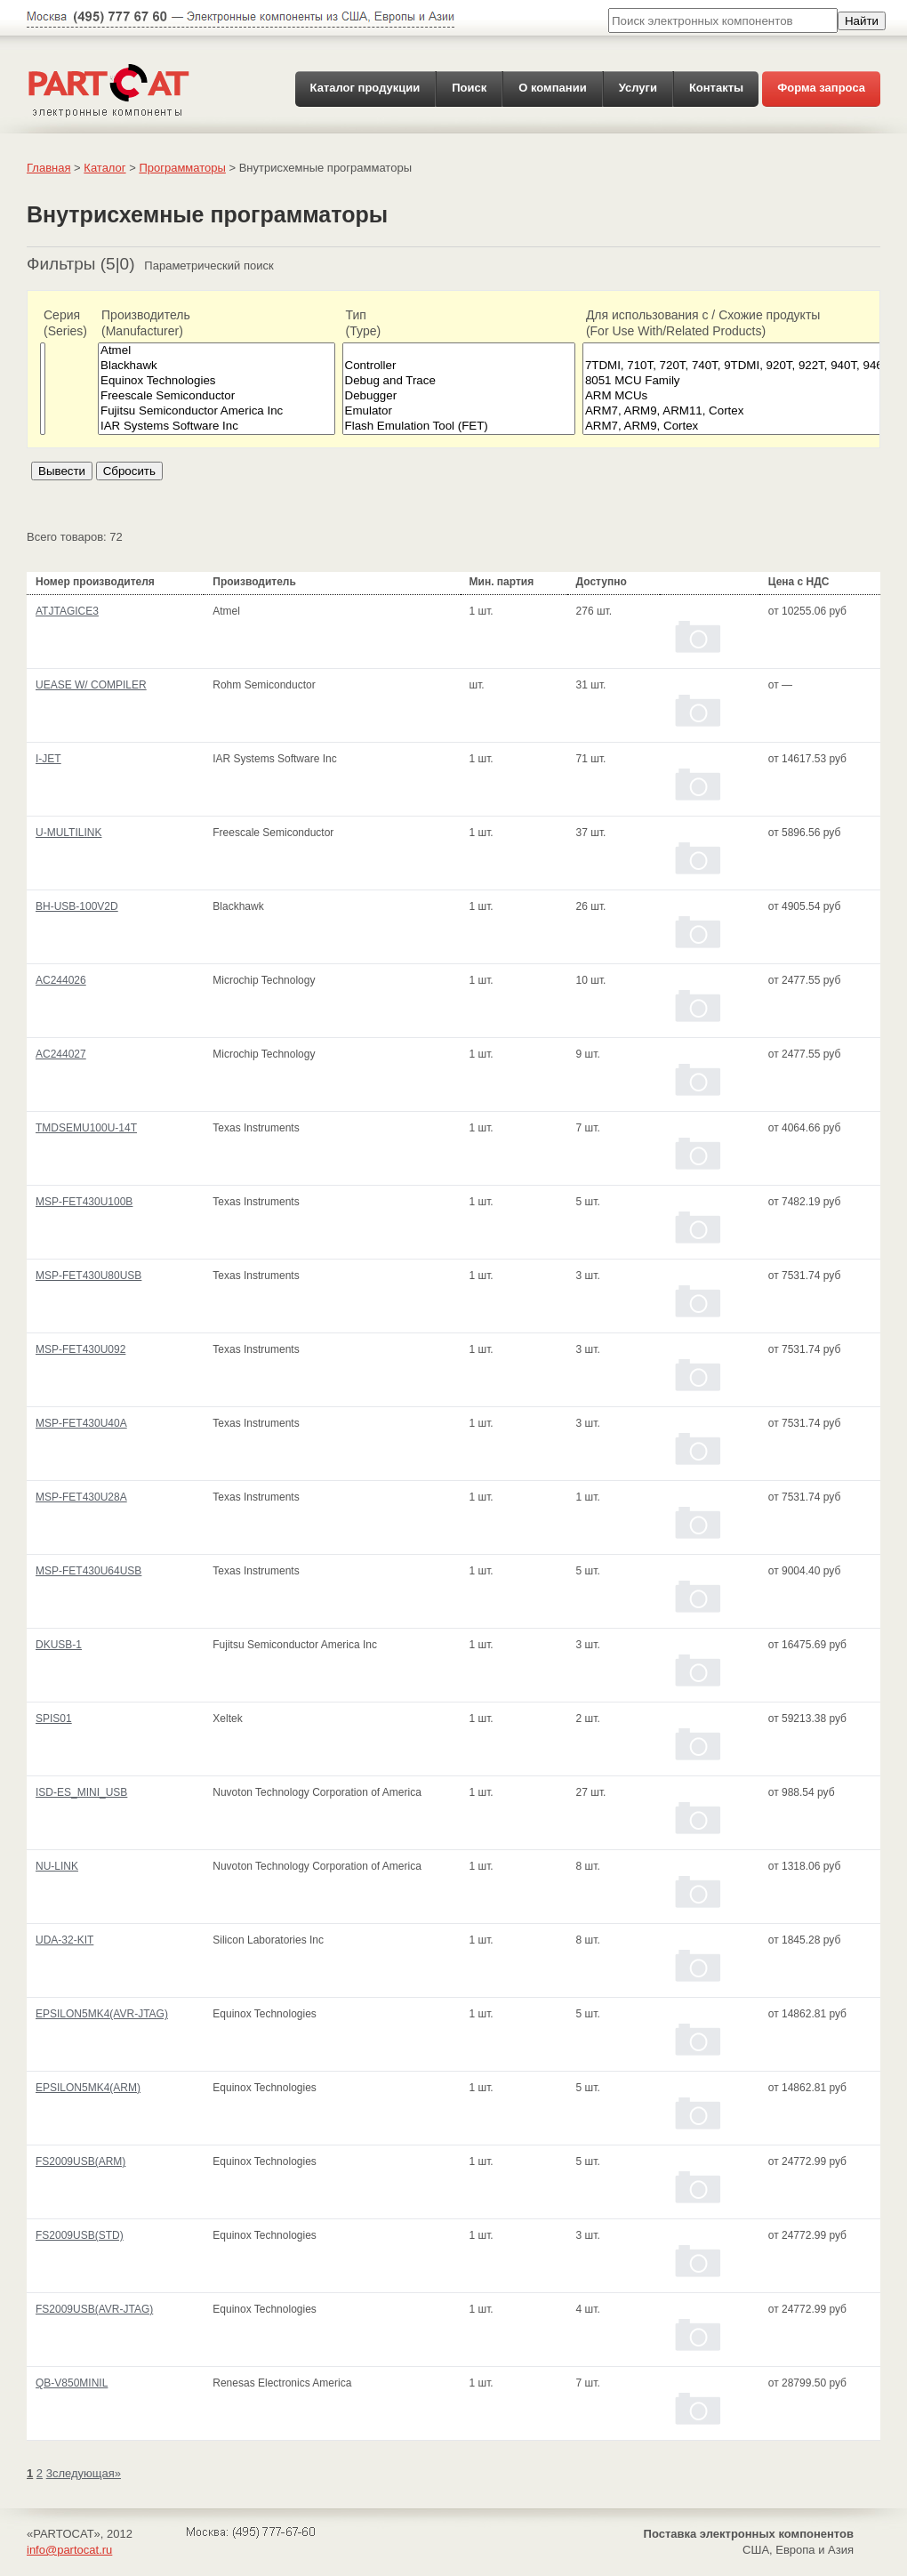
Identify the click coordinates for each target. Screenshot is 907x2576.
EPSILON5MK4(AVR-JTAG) (102, 2014)
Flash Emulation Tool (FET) (458, 426)
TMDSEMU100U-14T (86, 1128)
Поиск (469, 87)
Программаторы (182, 167)
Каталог (104, 167)
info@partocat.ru (69, 2549)
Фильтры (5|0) (81, 263)
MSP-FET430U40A (81, 1423)
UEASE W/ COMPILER (91, 685)
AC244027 (61, 1054)
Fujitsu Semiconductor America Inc (216, 411)
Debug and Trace (458, 381)
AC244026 (61, 980)
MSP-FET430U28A (81, 1497)
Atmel (216, 350)
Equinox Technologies (216, 381)
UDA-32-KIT (64, 1940)
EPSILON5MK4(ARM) (88, 2087)
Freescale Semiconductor (216, 396)
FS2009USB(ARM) (80, 2161)
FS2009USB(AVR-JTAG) (94, 2309)
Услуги (638, 87)
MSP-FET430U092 (80, 1349)
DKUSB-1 (59, 1644)
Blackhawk (216, 366)
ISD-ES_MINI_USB (81, 1792)
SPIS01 (54, 1718)
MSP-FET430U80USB (88, 1275)
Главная (48, 167)
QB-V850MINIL (72, 2383)
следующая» (86, 2473)
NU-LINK (57, 1866)
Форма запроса (821, 87)
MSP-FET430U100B (84, 1201)
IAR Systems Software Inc (216, 426)
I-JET (48, 759)
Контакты (716, 87)
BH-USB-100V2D (77, 906)
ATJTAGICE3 (67, 611)
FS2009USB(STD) (80, 2235)
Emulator (458, 411)
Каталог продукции (365, 87)
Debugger (458, 396)
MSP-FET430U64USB (88, 1571)
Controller (458, 366)
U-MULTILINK (68, 832)
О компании (552, 87)
